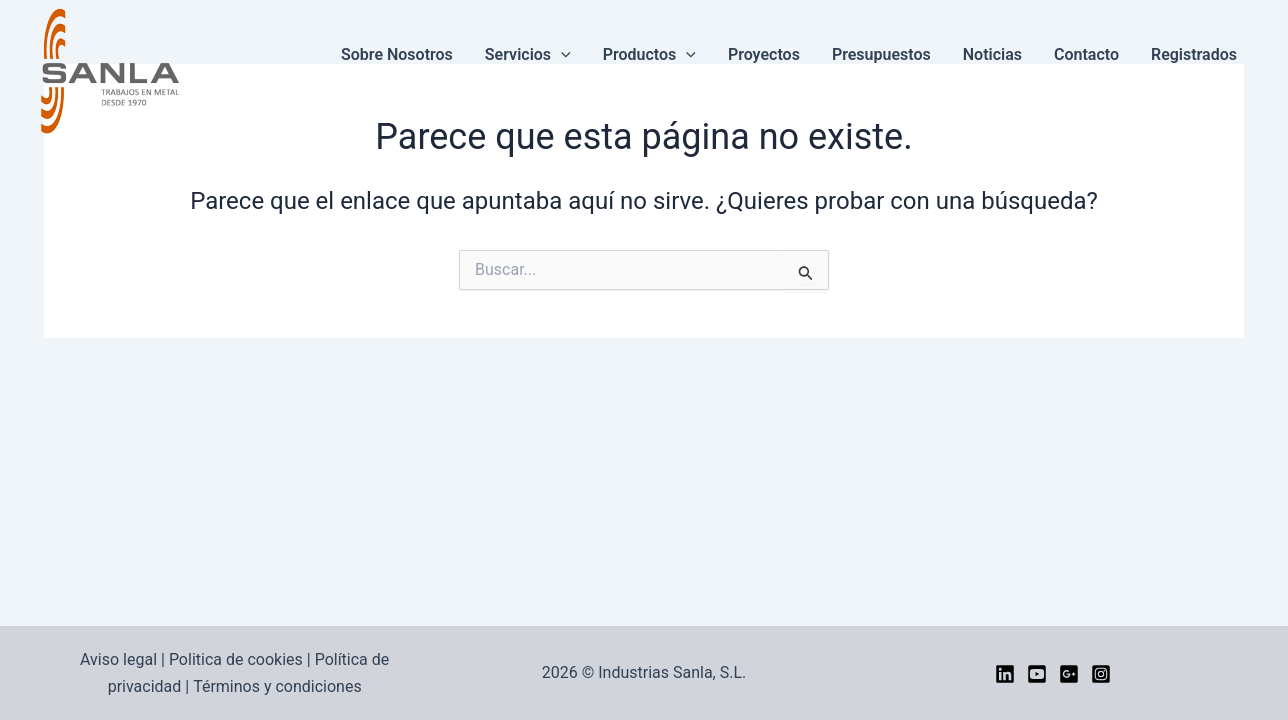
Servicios (528, 55)
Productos (649, 55)
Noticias (992, 54)
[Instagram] (1101, 674)
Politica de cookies (236, 659)
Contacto (1086, 54)
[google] (1069, 674)
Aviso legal (118, 659)
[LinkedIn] (1005, 674)
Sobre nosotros (397, 54)
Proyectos (764, 54)
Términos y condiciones (277, 686)
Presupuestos (881, 54)
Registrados (1194, 54)
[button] (561, 55)
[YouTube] (1037, 674)
